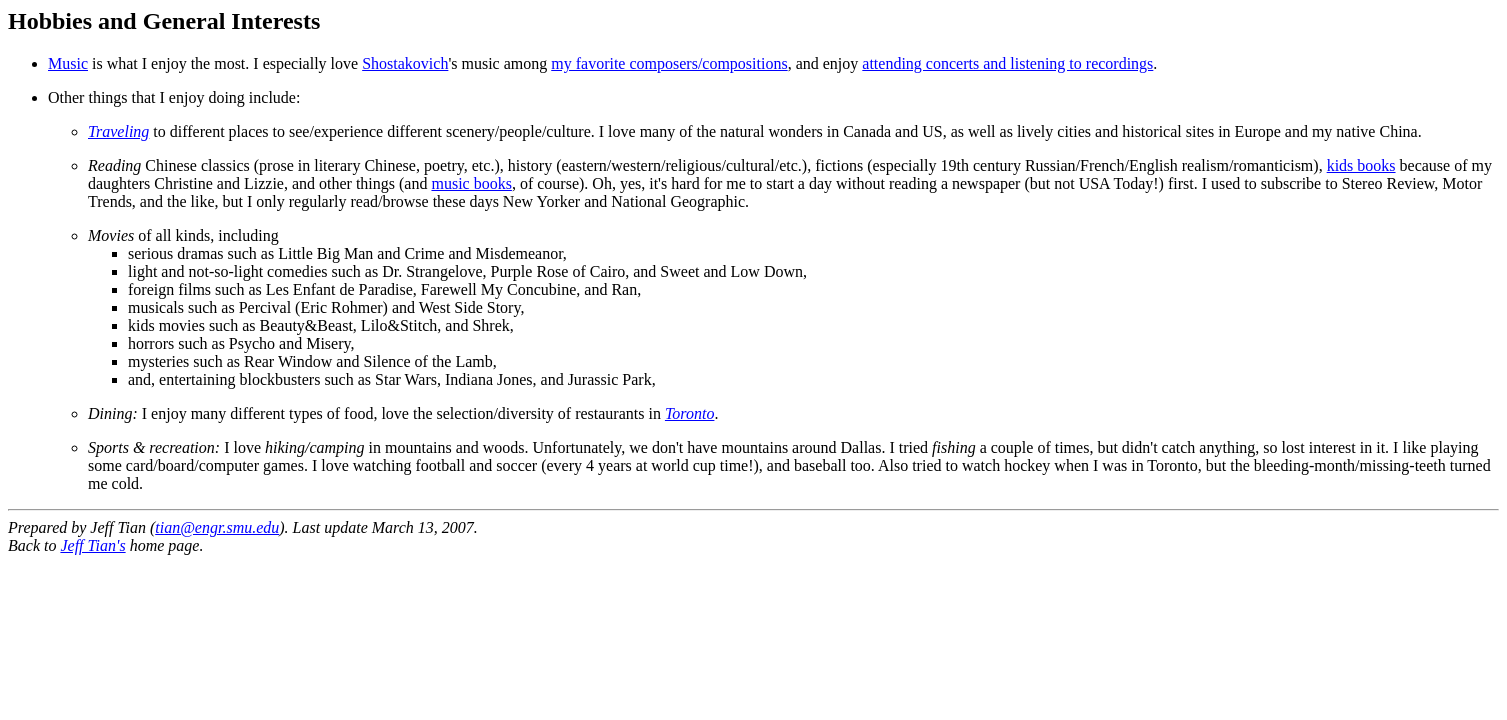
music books (471, 183)
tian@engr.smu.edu (217, 527)
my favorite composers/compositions (669, 63)
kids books (1361, 165)
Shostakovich (405, 63)
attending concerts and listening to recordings (1007, 63)
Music (68, 63)
